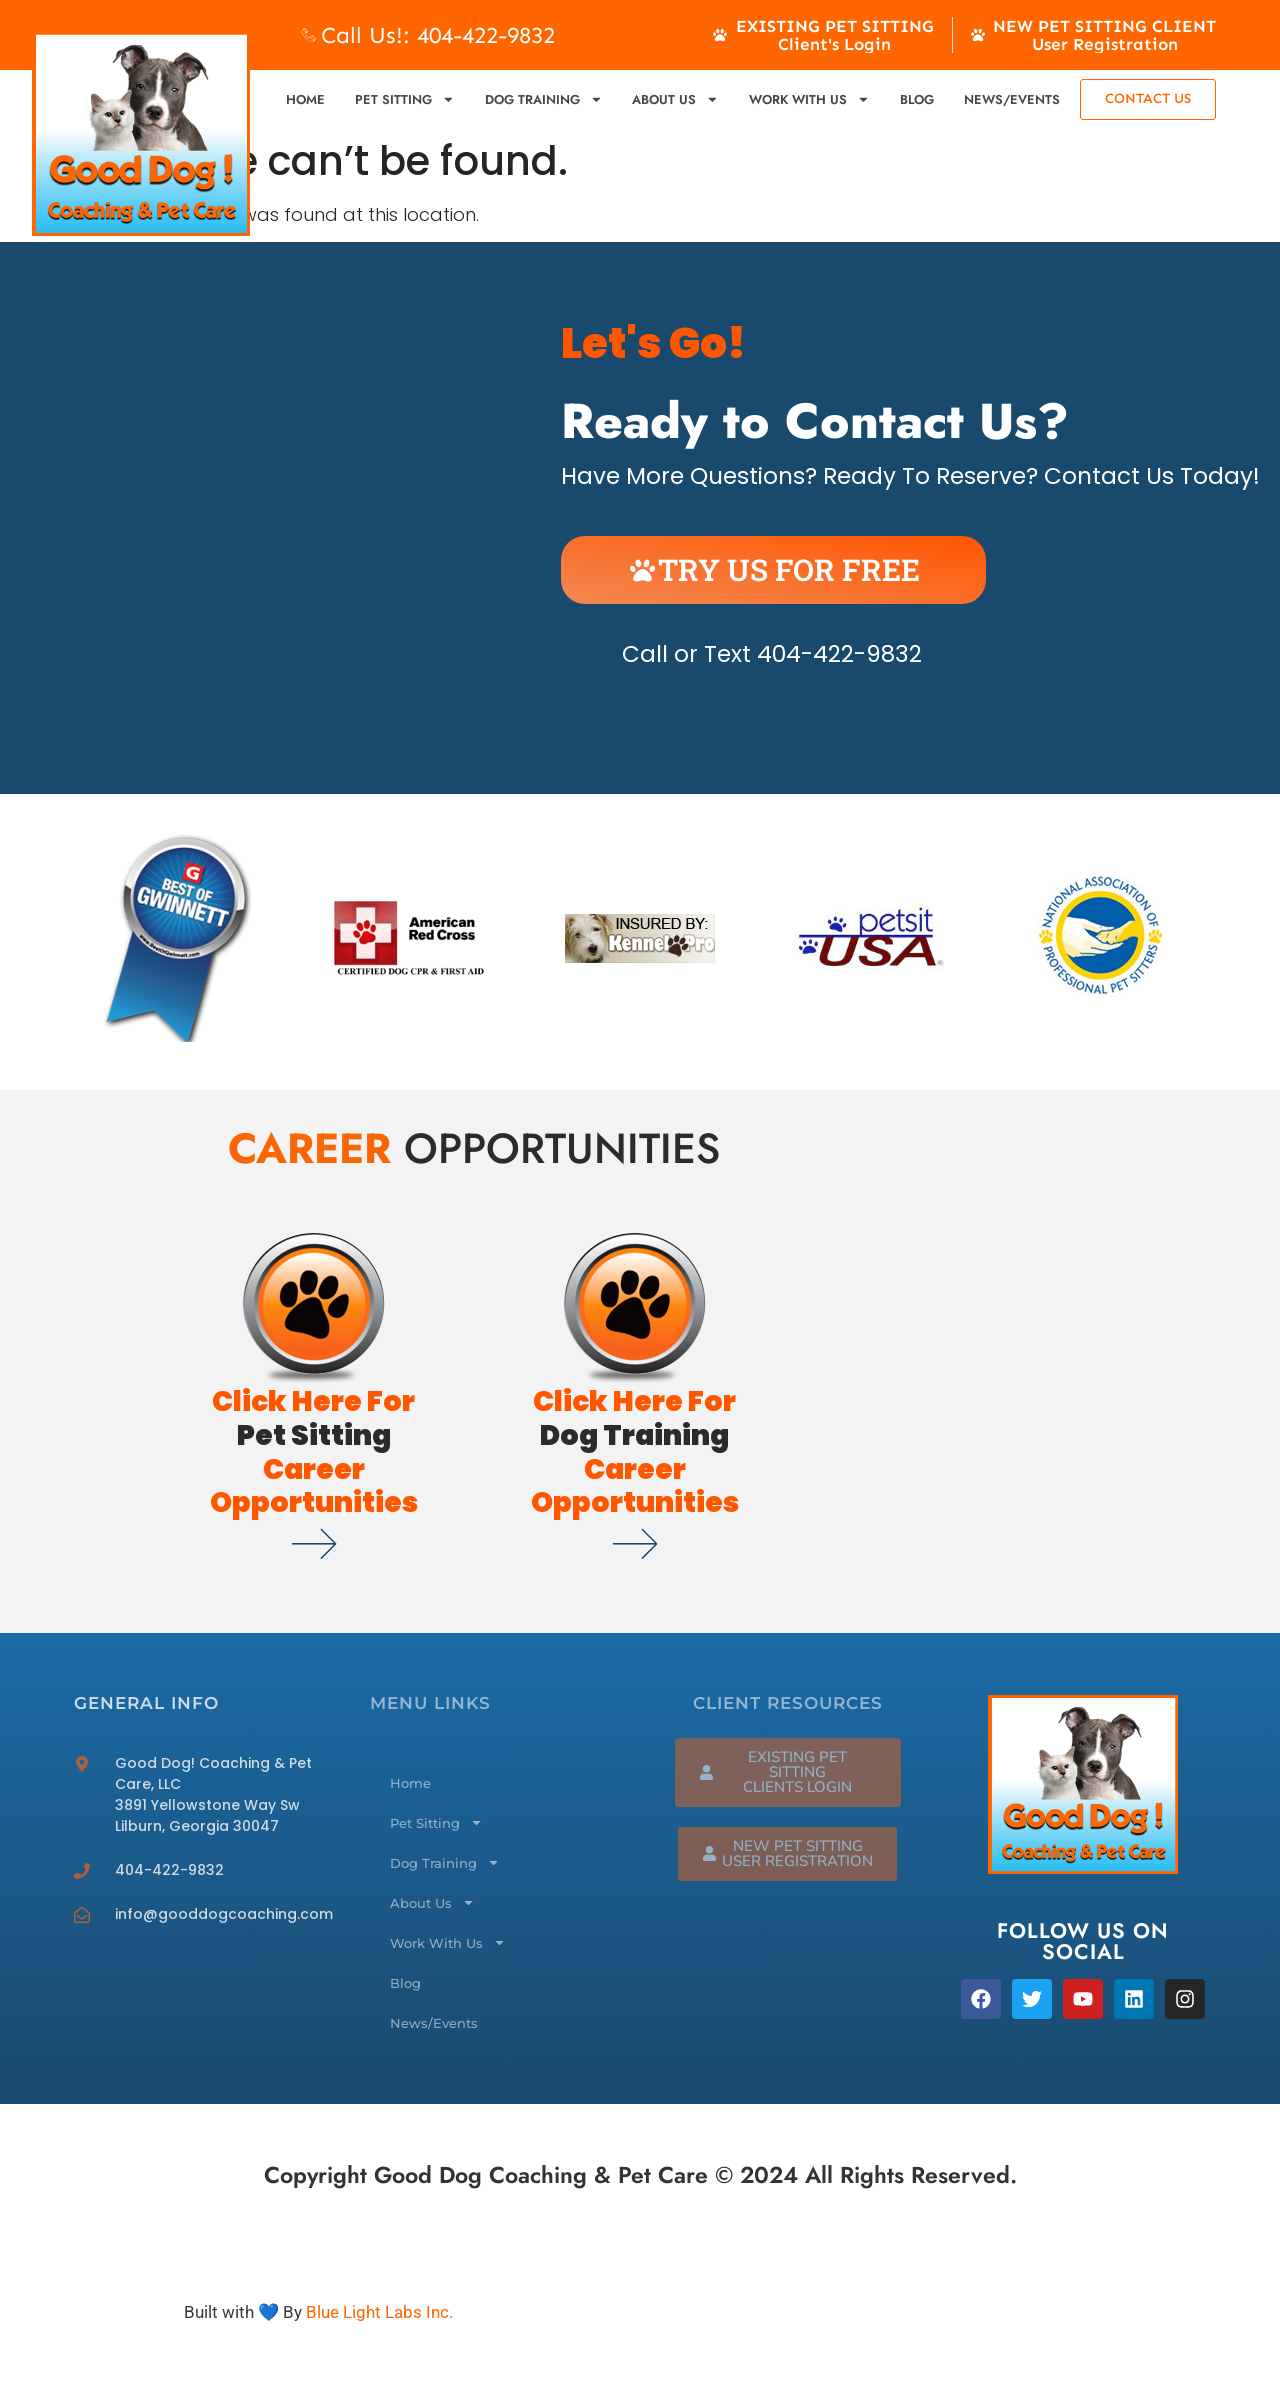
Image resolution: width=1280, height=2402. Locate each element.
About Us (675, 99)
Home (305, 99)
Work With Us (809, 99)
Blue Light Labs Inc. (379, 2312)
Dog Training (544, 99)
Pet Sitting (405, 99)
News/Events (1012, 99)
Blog (917, 99)
